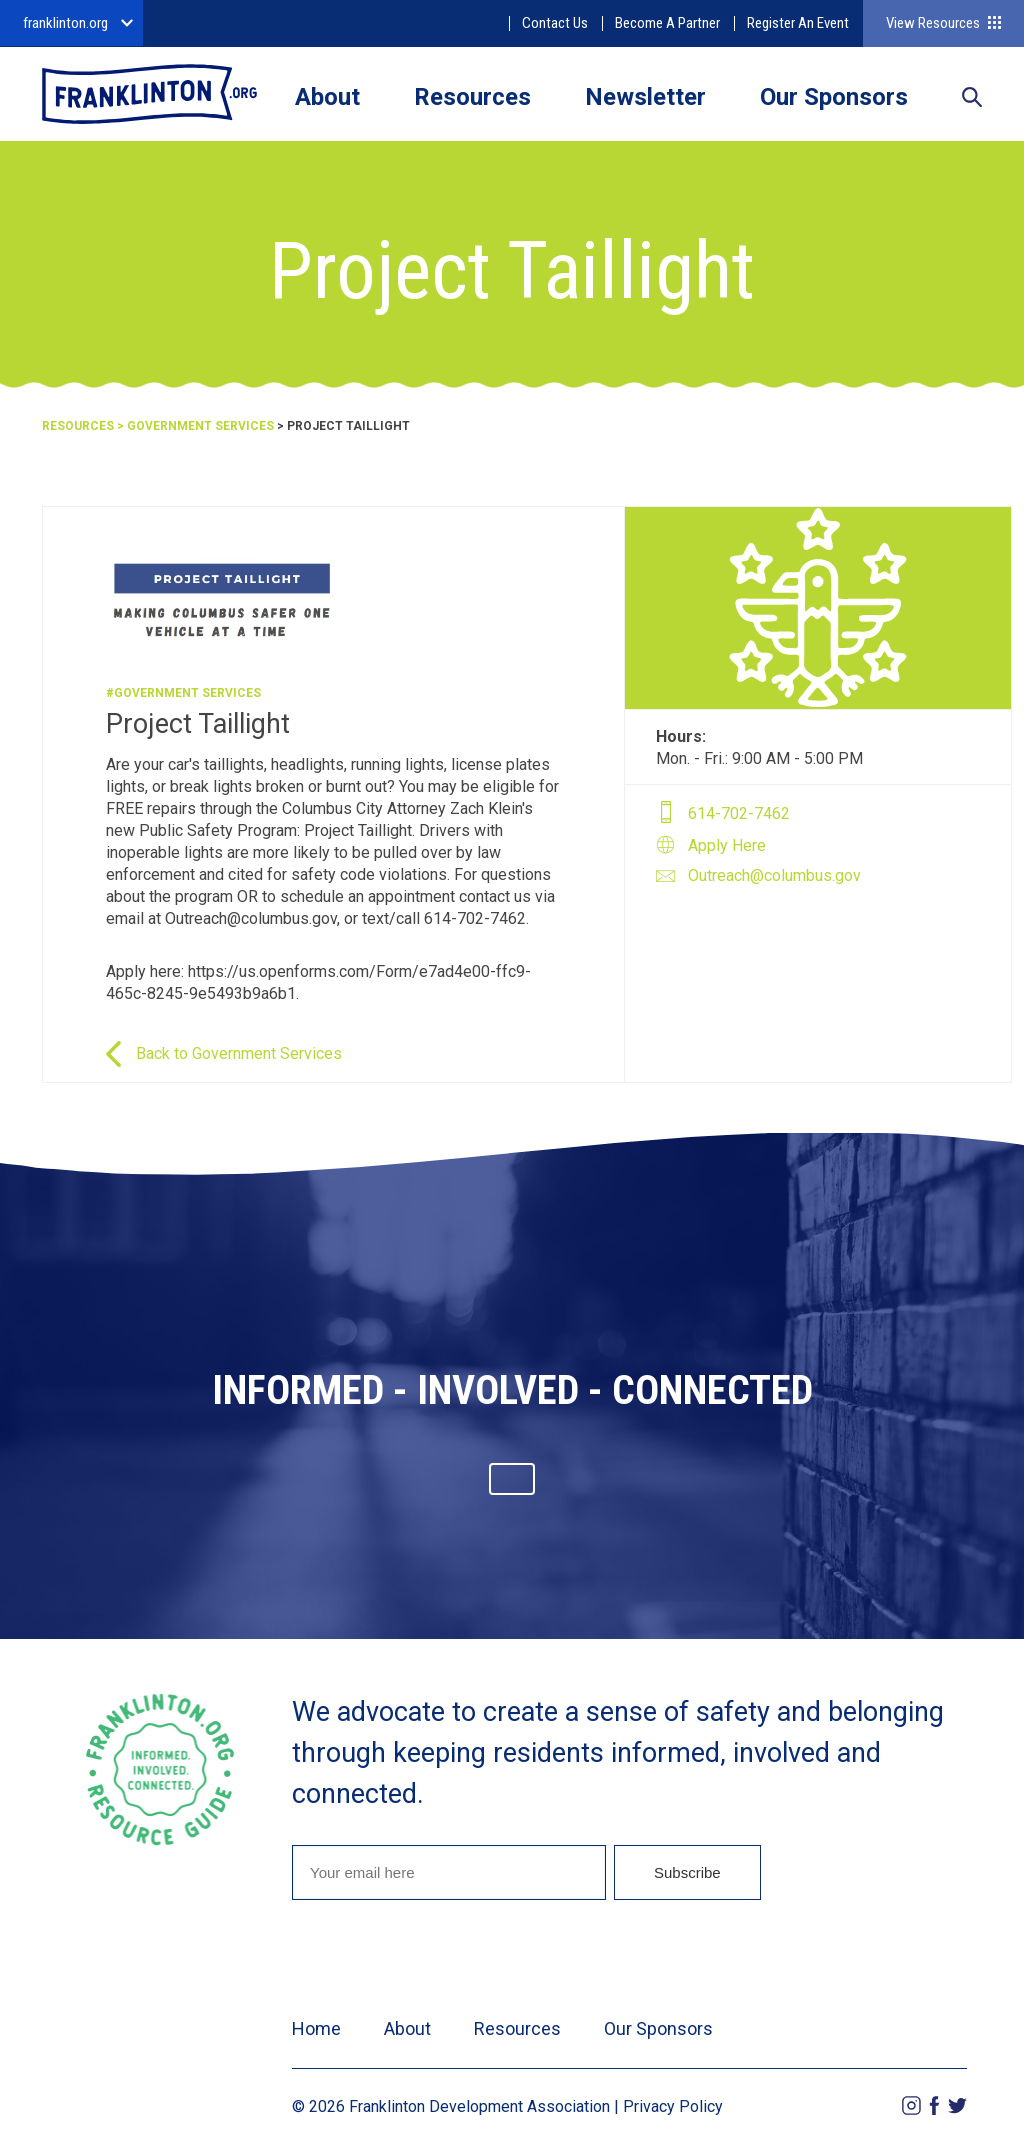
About (327, 97)
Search (972, 99)
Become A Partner (667, 23)
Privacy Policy (673, 2106)
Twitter (957, 2105)
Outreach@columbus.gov (774, 875)
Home (316, 2028)
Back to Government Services (239, 1053)
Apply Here (727, 845)
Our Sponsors (834, 97)
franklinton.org (65, 23)
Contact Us (555, 23)
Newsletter (645, 97)
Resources (472, 97)
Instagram (911, 2105)
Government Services (200, 426)
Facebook (934, 2105)
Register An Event (798, 23)
